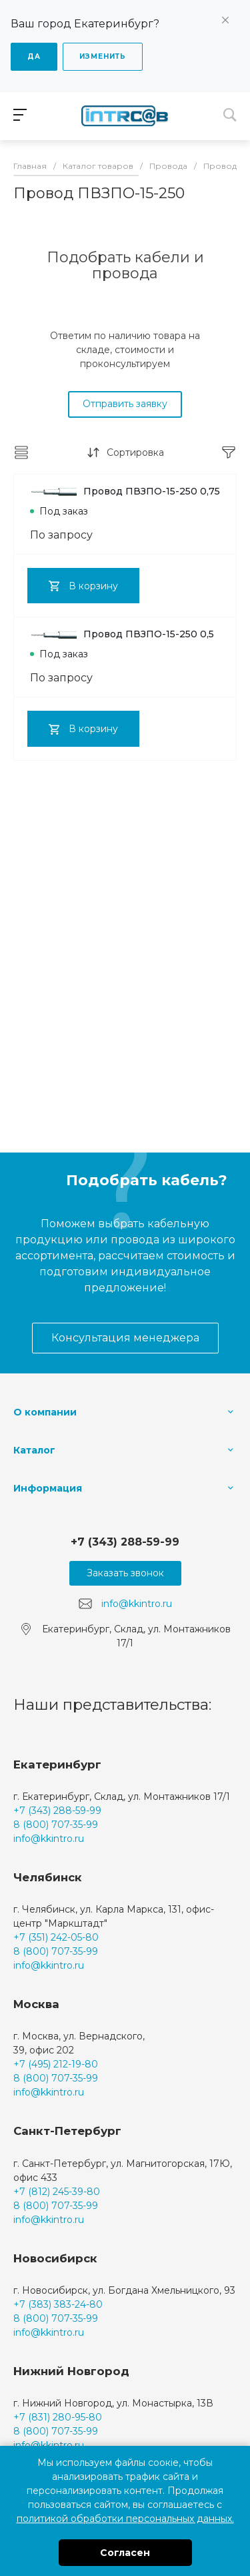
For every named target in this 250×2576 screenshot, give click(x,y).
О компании (45, 1412)
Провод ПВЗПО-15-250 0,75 (125, 491)
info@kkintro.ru (136, 1604)
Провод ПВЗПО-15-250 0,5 (122, 634)
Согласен (125, 2553)
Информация (47, 1488)
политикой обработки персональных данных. (125, 2519)
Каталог (34, 1450)
